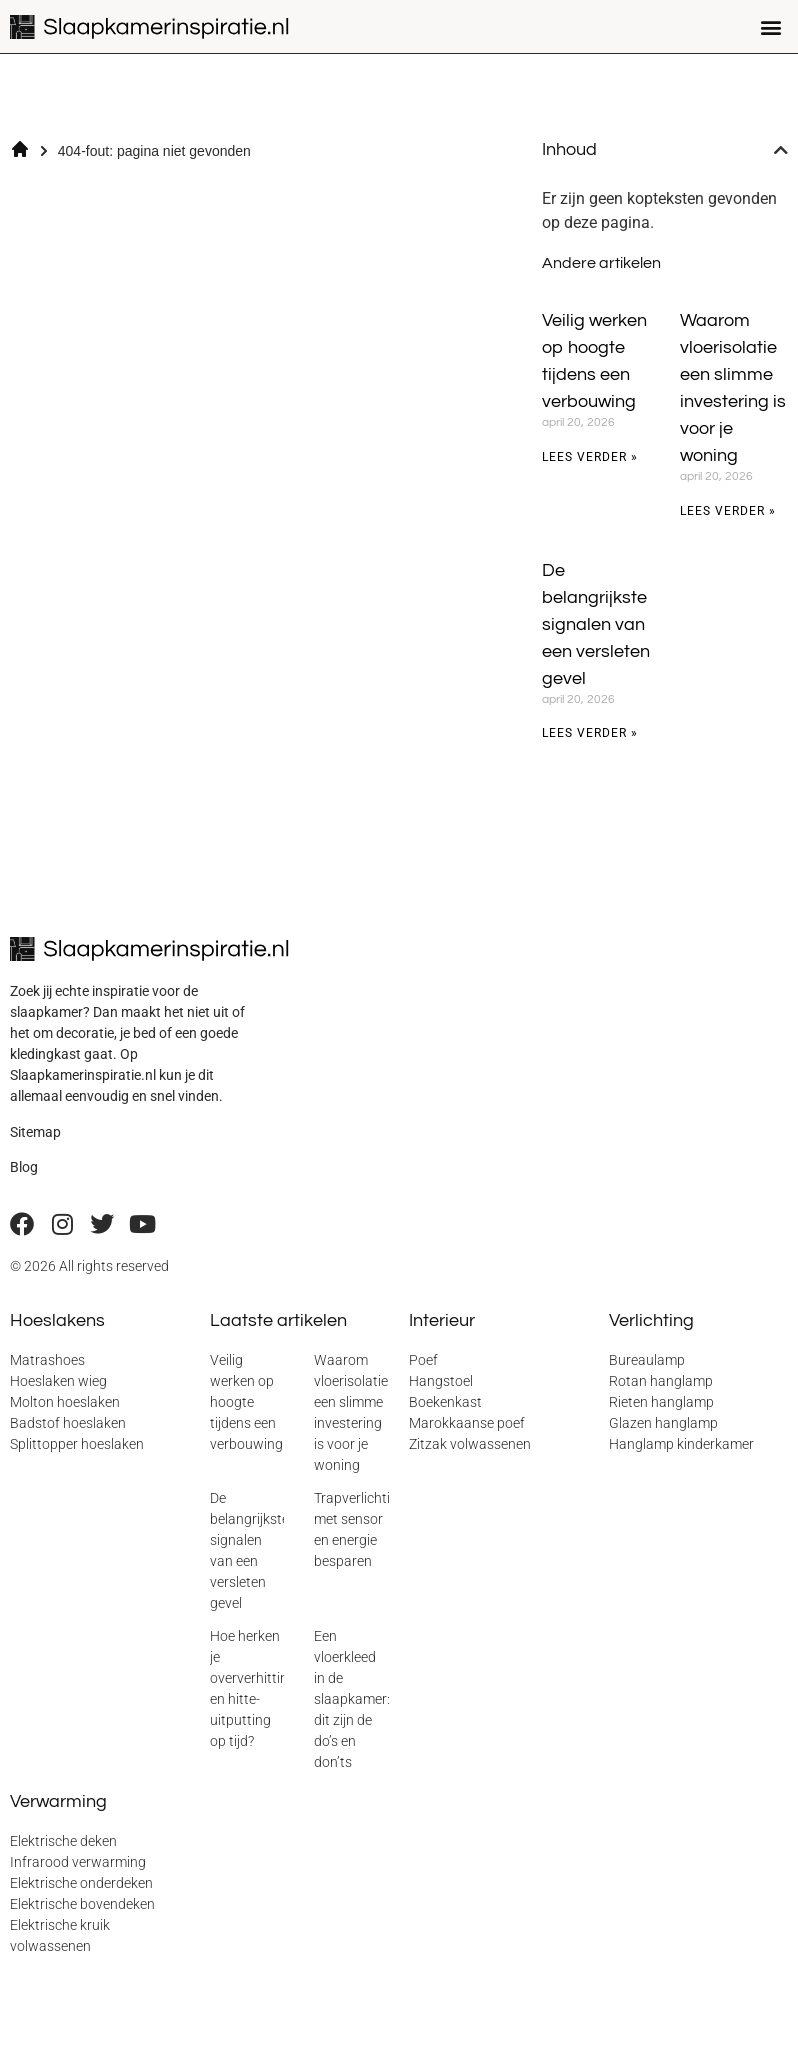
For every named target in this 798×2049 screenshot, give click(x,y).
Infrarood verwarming (78, 1862)
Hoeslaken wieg (58, 1381)
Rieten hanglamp (661, 1402)
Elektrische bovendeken (82, 1904)
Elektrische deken (63, 1841)
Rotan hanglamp (661, 1381)
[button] (771, 26)
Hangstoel (441, 1381)
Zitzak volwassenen (470, 1444)
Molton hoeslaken (65, 1402)
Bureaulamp (647, 1360)
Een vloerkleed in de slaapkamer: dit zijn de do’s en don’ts (352, 1699)
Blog (24, 1167)
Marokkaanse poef (467, 1423)
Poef (423, 1360)
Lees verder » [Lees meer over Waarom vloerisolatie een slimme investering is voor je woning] (728, 511)
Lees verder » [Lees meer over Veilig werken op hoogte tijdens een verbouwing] (590, 457)
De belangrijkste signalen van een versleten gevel (596, 624)
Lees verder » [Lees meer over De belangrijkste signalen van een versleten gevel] (590, 733)
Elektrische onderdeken (81, 1883)
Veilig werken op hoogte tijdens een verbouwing (246, 1402)
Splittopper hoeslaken (77, 1444)
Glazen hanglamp (663, 1423)
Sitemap (35, 1132)
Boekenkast (445, 1402)
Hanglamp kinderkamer (681, 1444)
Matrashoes (47, 1360)
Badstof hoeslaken (68, 1423)
